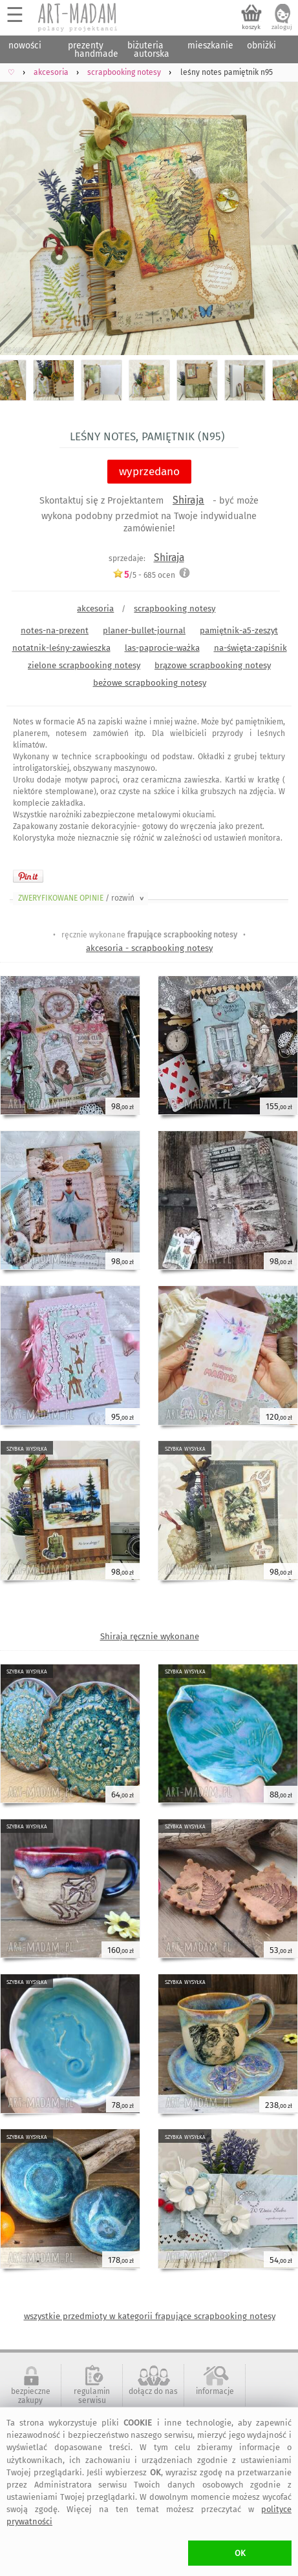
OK (240, 2553)
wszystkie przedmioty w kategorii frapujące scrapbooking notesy (149, 2316)
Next (277, 210)
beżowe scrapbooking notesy (149, 683)
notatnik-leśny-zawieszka (61, 648)
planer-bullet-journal (144, 630)
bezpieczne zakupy (30, 2396)
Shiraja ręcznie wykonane (149, 1636)
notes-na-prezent (55, 630)
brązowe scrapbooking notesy (212, 665)
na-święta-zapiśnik (250, 648)
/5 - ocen (143, 574)
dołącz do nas (153, 2391)
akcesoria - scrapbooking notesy (149, 948)
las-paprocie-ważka (162, 648)
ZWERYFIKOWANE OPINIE (82, 898)
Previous (21, 210)
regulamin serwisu (92, 2396)
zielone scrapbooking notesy (84, 665)
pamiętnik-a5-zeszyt (239, 630)
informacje (215, 2391)
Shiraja (188, 500)
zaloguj (281, 27)
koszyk (251, 27)
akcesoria (95, 608)
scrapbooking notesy (174, 608)
